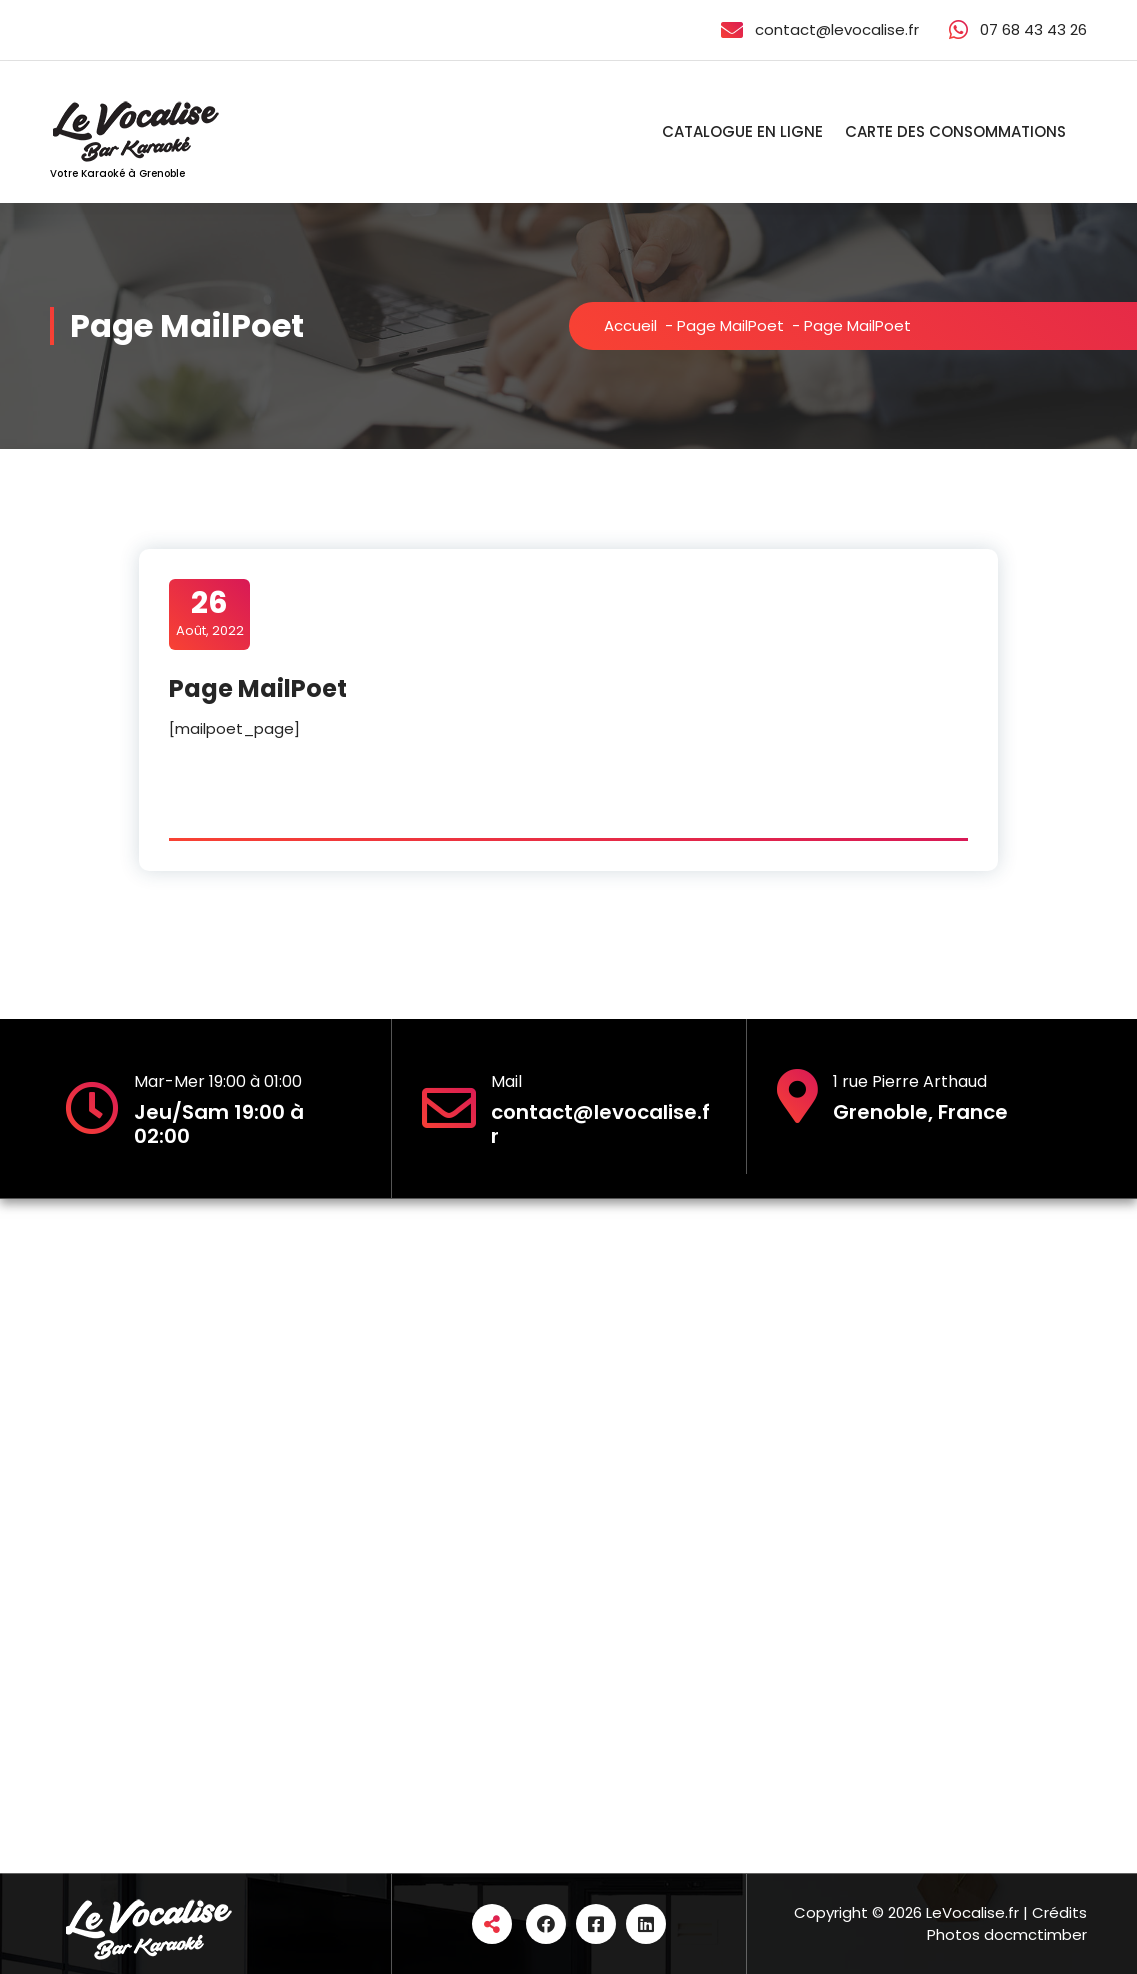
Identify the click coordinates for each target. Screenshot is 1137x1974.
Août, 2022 (210, 613)
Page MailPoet (730, 325)
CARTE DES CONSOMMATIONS (955, 131)
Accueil (630, 325)
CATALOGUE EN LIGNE (742, 131)
